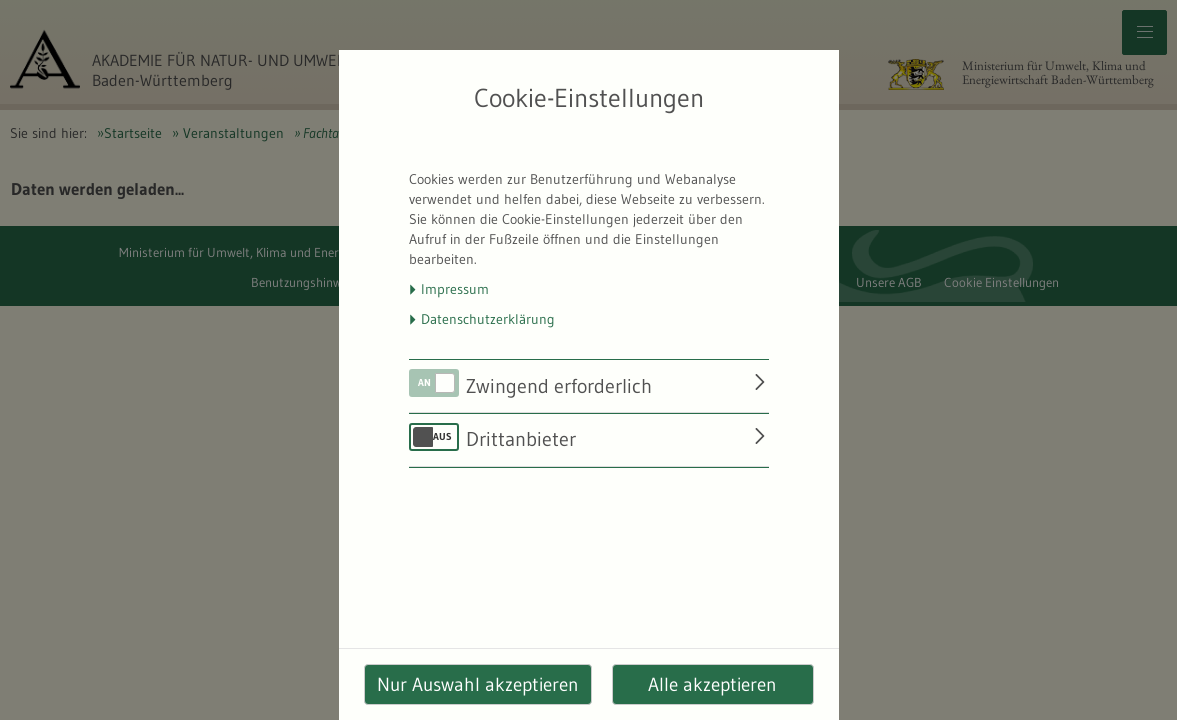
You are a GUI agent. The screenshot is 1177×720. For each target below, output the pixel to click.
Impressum (455, 289)
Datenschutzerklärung (488, 319)
